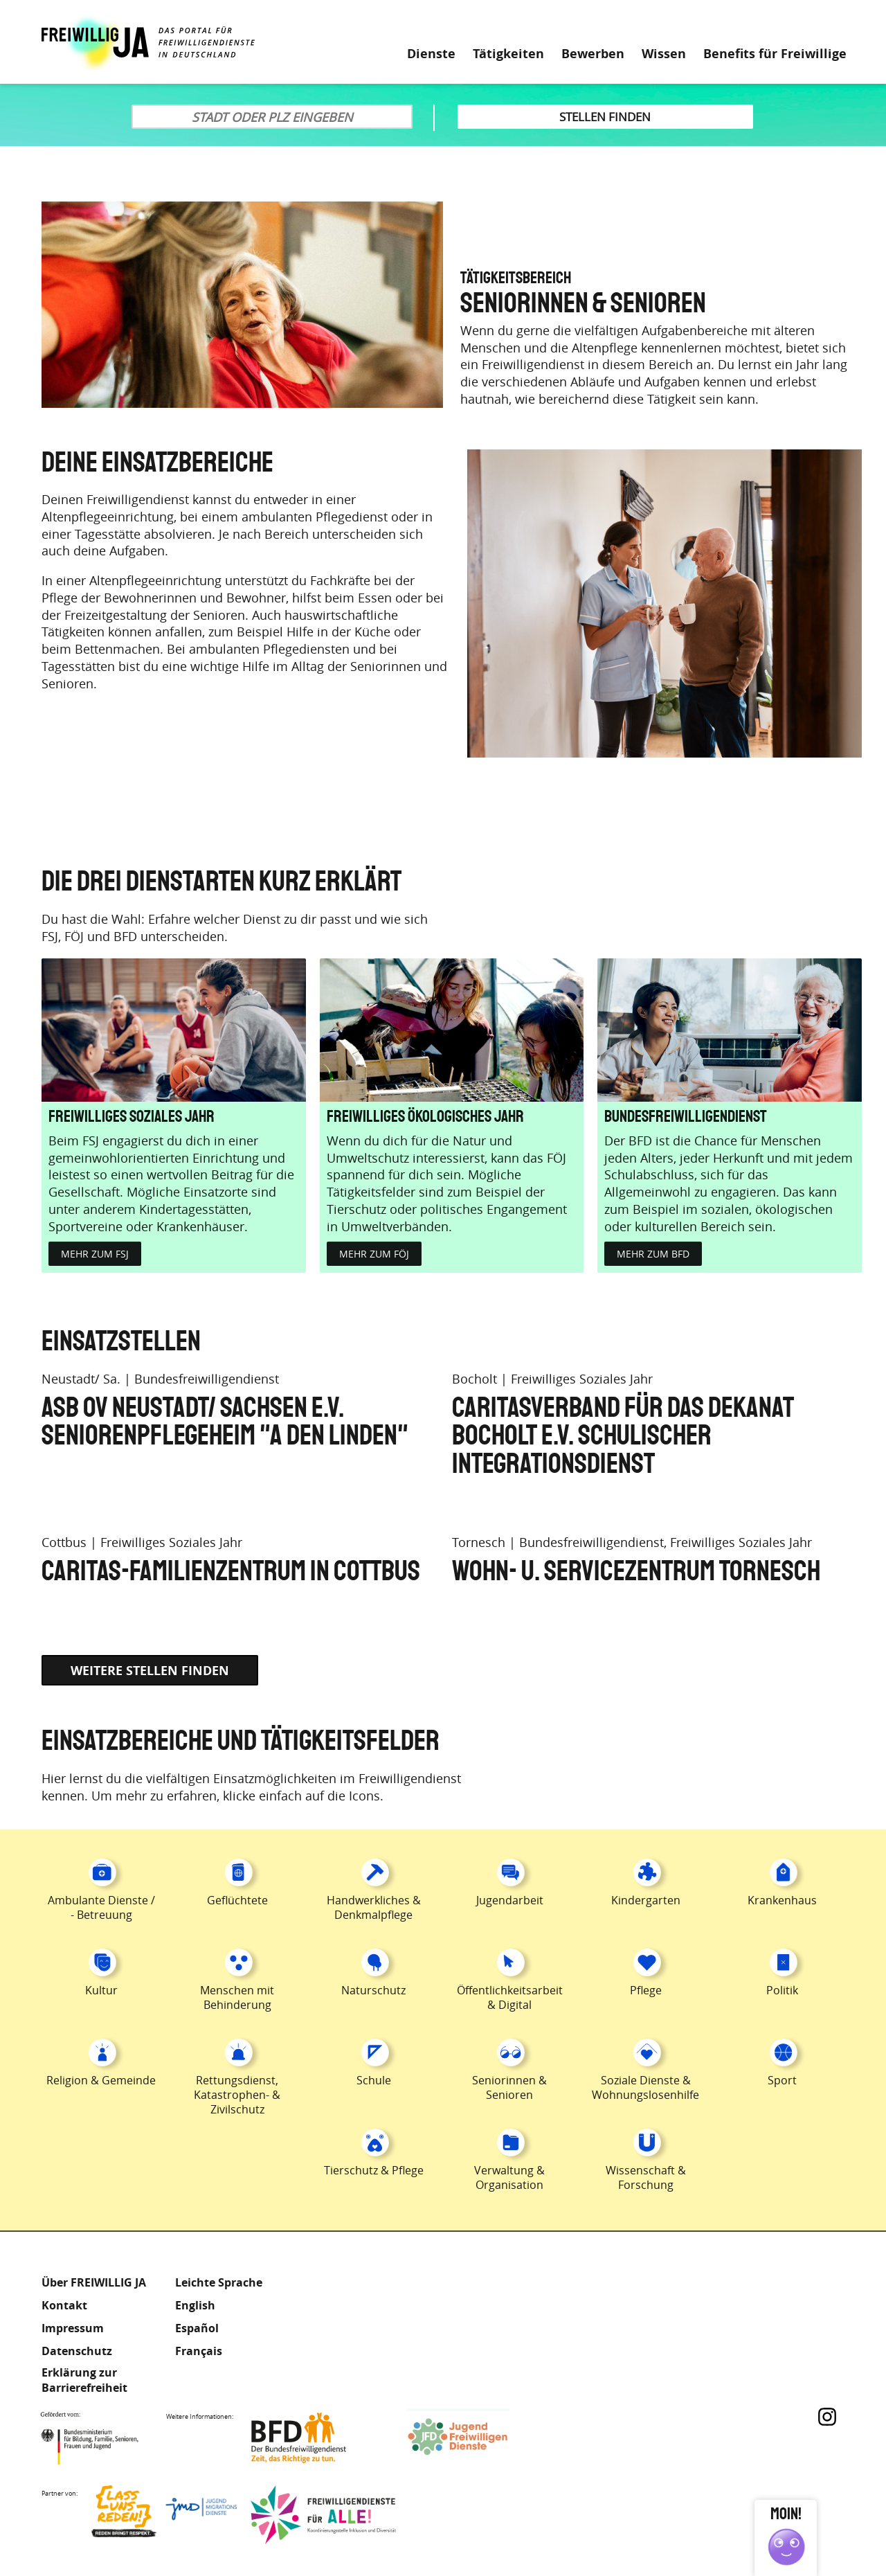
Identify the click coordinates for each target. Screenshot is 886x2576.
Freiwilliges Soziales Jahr (131, 1117)
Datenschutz (77, 2351)
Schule (373, 2080)
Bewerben (592, 54)
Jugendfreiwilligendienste (479, 2437)
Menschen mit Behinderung (237, 1997)
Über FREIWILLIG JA (94, 2282)
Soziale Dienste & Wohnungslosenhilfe (645, 2087)
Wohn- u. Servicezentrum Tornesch (636, 1572)
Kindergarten (645, 1900)
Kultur (101, 1990)
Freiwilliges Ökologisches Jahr (425, 1117)
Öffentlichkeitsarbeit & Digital (510, 1997)
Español (197, 2328)
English (195, 2305)
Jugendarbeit (509, 1900)
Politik (782, 1990)
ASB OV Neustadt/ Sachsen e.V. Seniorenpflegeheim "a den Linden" (225, 1423)
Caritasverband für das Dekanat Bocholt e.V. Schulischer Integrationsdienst (623, 1436)
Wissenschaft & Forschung (646, 2177)
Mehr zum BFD (653, 1253)
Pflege (646, 1990)
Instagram (827, 2416)
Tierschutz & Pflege (374, 2170)
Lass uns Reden (164, 2514)
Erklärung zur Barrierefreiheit (84, 2380)
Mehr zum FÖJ (374, 1253)
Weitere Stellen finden (150, 1670)
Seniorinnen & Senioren (509, 2087)
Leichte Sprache (788, 21)
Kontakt (64, 2305)
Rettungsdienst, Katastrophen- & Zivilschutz (237, 2095)
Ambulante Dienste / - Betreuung (101, 1907)
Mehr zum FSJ (95, 1253)
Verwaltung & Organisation (509, 2177)
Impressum (73, 2328)
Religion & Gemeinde (101, 2080)
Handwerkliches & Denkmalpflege (374, 1907)
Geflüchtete (237, 1900)
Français (198, 2351)
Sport (782, 2080)
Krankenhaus (782, 1900)
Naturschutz (373, 1990)
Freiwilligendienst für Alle (323, 2514)
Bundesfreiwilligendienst (685, 1117)
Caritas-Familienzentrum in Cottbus (231, 1572)
